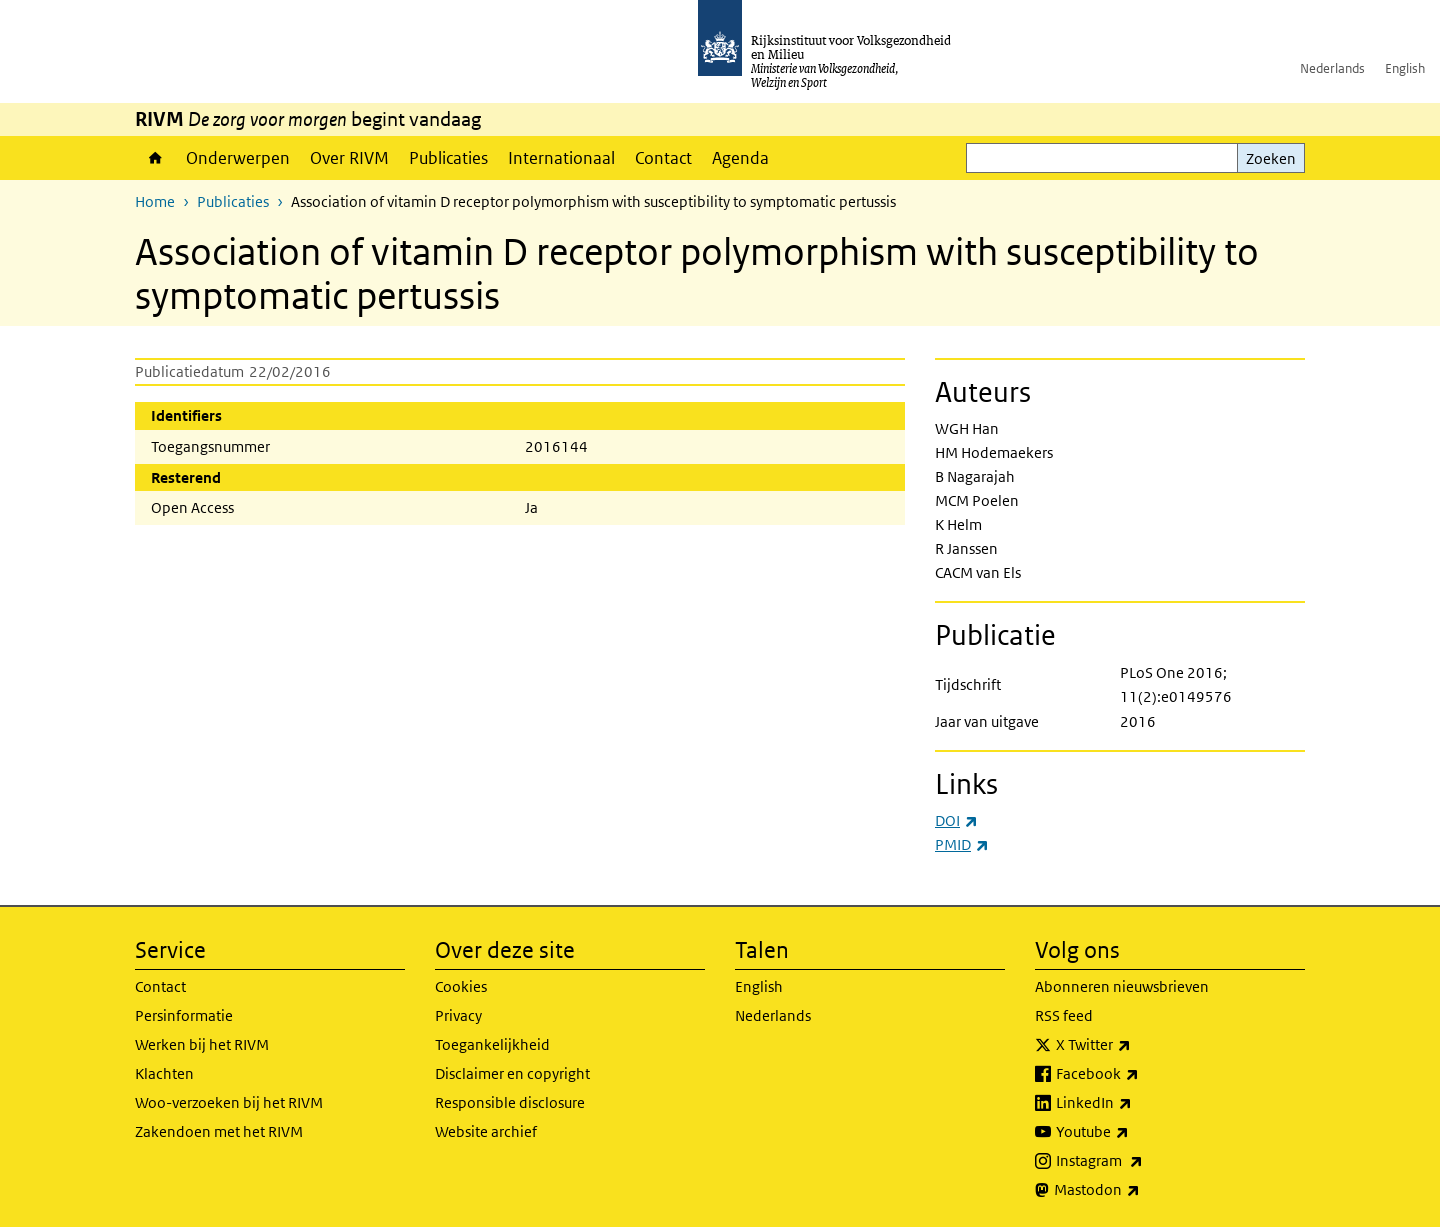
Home (155, 158)
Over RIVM (349, 158)
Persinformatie (184, 1015)
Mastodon (1141, 1190)
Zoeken (1271, 158)
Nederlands (1332, 68)
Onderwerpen (238, 158)
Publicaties (448, 158)
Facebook (1141, 1074)
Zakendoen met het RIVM (219, 1131)
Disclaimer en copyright (512, 1073)
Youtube (1136, 1132)
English (1405, 68)
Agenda (740, 158)
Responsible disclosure (510, 1102)
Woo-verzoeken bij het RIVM (229, 1102)
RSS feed (1064, 1015)
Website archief (486, 1131)
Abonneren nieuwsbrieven (1122, 986)
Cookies (461, 986)
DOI (956, 820)
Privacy (458, 1015)
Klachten (164, 1073)
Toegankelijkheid (492, 1044)
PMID (962, 844)
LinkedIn (1138, 1103)
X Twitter (1137, 1045)
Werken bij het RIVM (202, 1044)
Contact (663, 158)
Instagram (1143, 1161)
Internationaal (561, 158)
